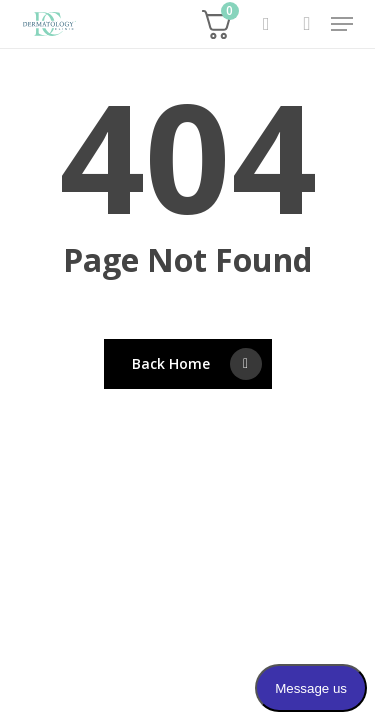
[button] (342, 24)
